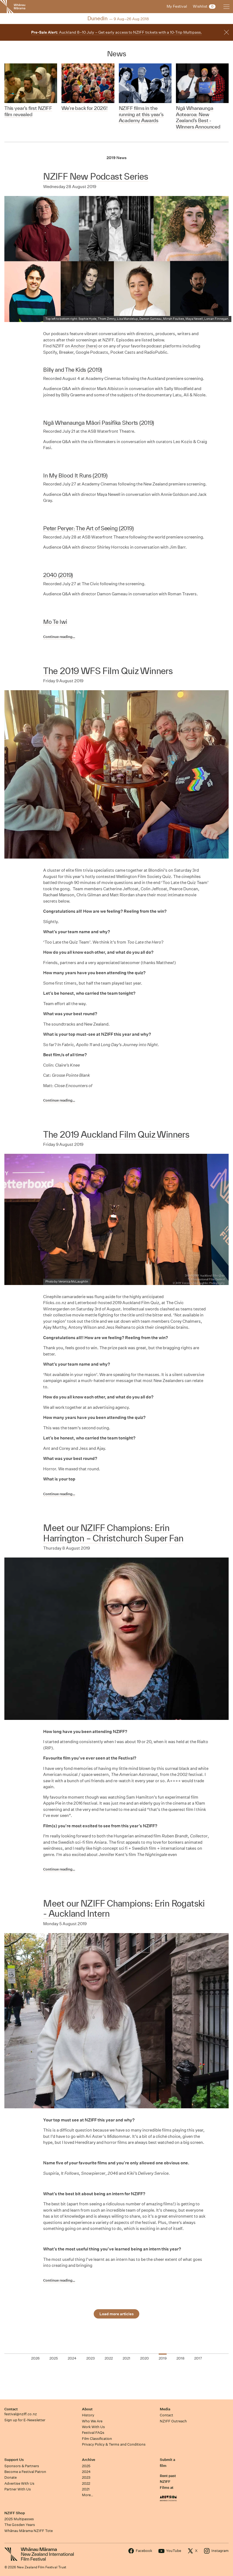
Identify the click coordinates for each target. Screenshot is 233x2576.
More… (87, 2495)
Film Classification (97, 2438)
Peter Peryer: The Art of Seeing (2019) (88, 528)
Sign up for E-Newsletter (24, 2420)
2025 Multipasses (19, 2519)
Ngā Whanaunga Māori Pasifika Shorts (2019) (98, 423)
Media (165, 2409)
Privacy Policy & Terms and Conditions (114, 2444)
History (88, 2415)
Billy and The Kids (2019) (72, 370)
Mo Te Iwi (55, 622)
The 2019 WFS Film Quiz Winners (108, 671)
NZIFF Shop (14, 2513)
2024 (86, 2471)
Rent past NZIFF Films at (168, 2481)
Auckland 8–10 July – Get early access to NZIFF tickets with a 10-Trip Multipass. (116, 32)
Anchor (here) (84, 346)
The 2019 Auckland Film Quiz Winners (116, 1134)
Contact (11, 2409)
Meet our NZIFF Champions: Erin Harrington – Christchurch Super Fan (113, 1533)
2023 (86, 2477)
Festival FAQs (93, 2432)
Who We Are (92, 2421)
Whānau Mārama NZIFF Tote (28, 2530)
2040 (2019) (58, 575)
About (87, 2409)
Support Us (14, 2459)
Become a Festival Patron (25, 2471)
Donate (10, 2477)
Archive (88, 2459)
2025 (86, 2466)
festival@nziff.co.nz (20, 2414)
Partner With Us (17, 2489)
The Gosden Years (19, 2524)
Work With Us (93, 2427)
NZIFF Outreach (173, 2421)
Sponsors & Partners (21, 2466)
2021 (86, 2489)
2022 (86, 2483)
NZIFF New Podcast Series (95, 176)
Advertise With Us (19, 2483)
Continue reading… (59, 636)
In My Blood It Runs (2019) (75, 475)
